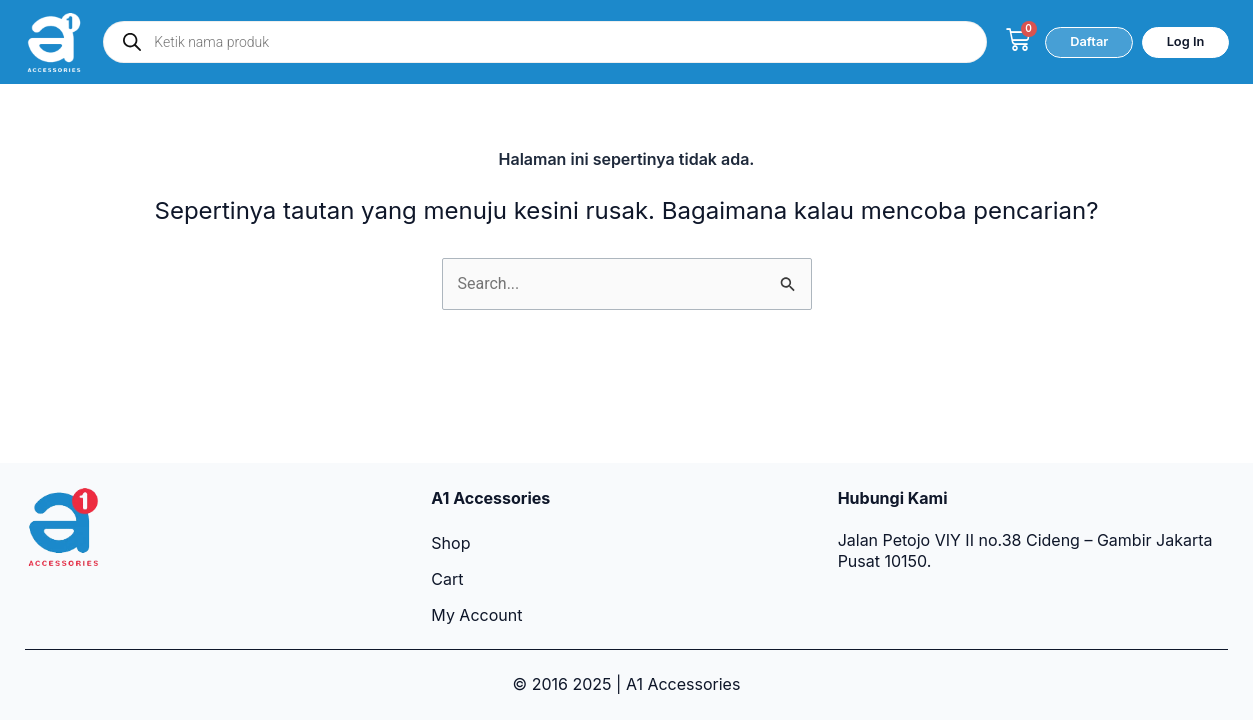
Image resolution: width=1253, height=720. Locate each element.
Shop (450, 543)
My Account (476, 615)
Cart (447, 579)
